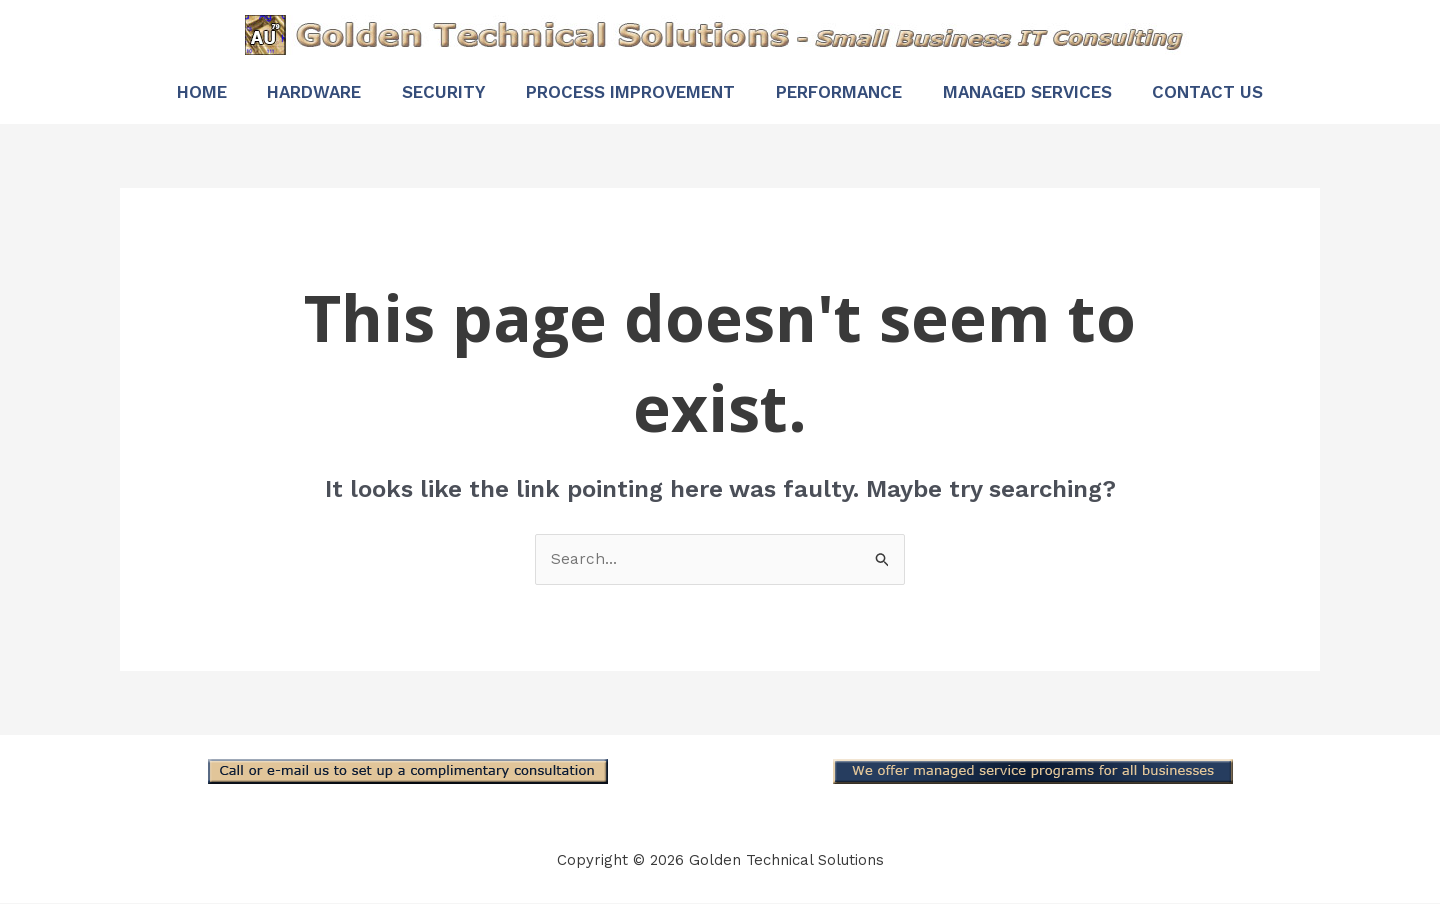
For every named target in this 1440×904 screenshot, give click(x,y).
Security (434, 92)
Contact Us (1235, 92)
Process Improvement (630, 92)
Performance (848, 92)
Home (174, 92)
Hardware (296, 92)
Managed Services (1045, 92)
